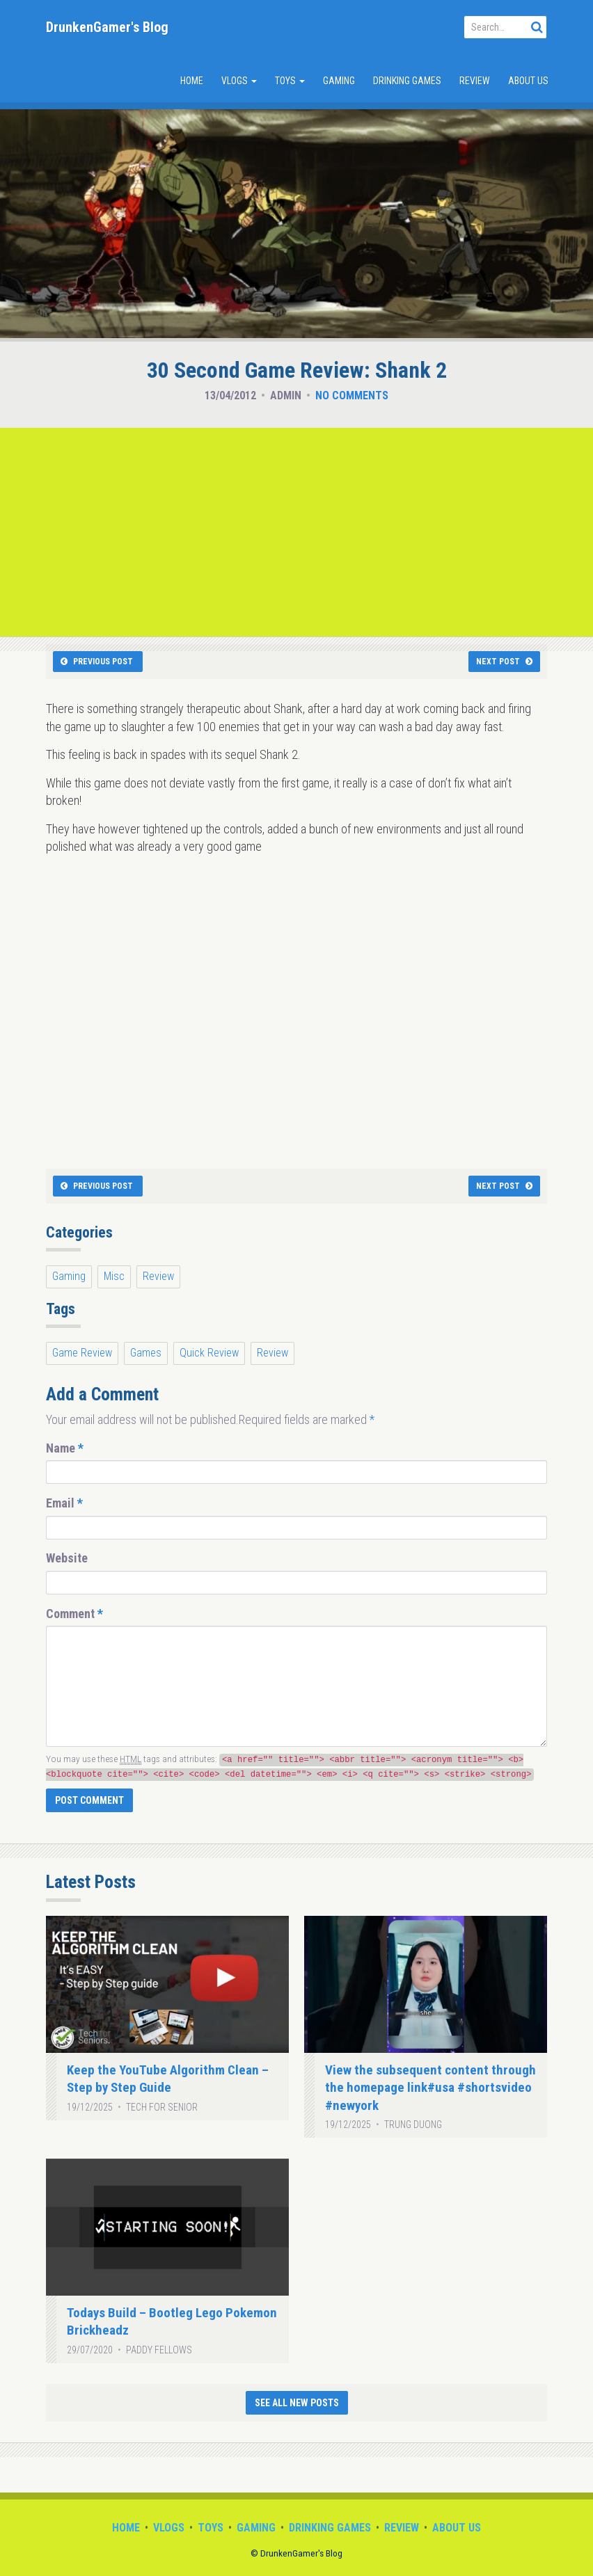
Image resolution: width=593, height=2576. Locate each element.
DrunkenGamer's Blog (107, 27)
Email (64, 1503)
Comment (74, 1613)
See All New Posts (297, 2402)
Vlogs (239, 80)
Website (67, 1558)
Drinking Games (407, 80)
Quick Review (209, 1352)
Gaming (339, 80)
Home (191, 80)
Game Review (82, 1352)
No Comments (351, 395)
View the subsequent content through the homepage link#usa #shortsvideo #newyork (430, 2087)
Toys (290, 80)
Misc (114, 1276)
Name (65, 1448)
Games (145, 1352)
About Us (528, 80)
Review (474, 80)
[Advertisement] (296, 532)
